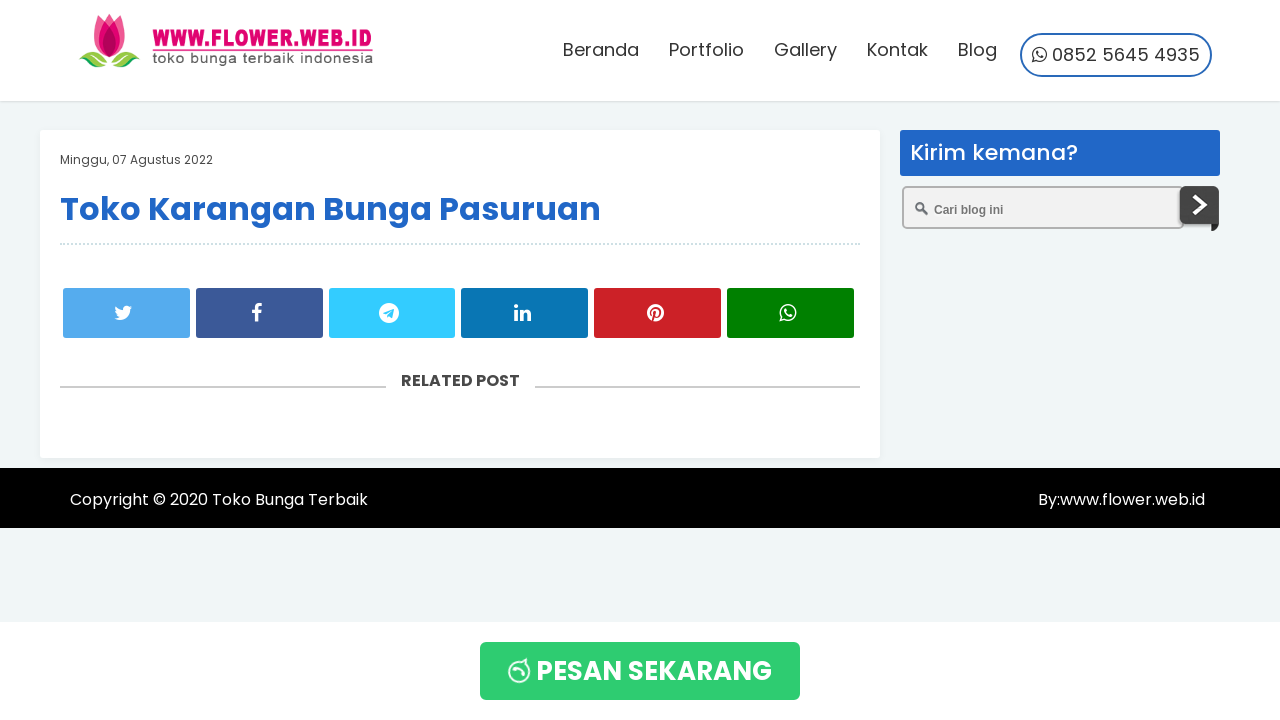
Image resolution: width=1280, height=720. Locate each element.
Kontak (897, 49)
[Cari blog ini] (1043, 207)
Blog (977, 49)
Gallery (805, 49)
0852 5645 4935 (1116, 54)
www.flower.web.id (1132, 499)
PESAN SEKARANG (637, 671)
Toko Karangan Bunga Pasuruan (330, 208)
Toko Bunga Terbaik (290, 499)
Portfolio (706, 49)
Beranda (601, 49)
